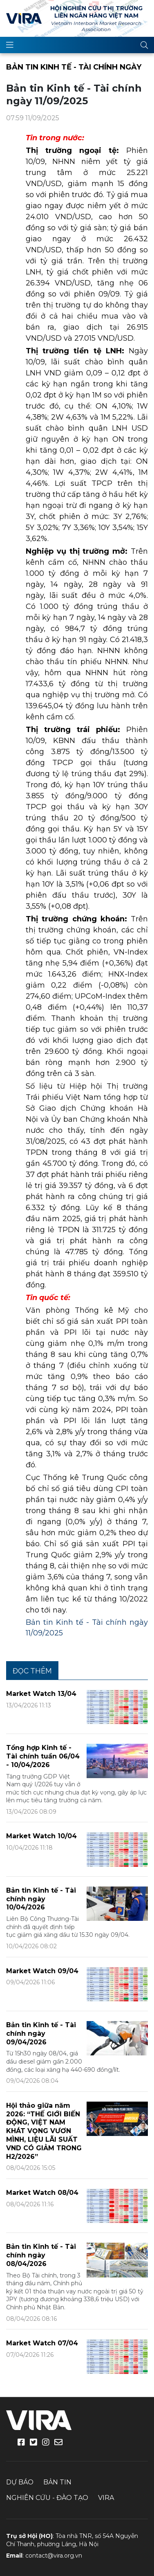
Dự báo (19, 2482)
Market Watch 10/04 (41, 1836)
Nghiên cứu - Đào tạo (47, 2498)
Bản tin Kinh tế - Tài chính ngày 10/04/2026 (41, 1899)
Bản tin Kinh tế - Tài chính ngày (73, 67)
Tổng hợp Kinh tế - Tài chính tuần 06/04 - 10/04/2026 (43, 1756)
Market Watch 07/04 (42, 2343)
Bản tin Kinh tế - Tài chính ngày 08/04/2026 (41, 2255)
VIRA (24, 18)
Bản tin (57, 2482)
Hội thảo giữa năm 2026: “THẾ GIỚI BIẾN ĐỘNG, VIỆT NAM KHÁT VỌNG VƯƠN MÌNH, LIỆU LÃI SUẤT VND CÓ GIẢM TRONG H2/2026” (44, 2131)
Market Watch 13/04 (41, 1694)
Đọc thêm (32, 1670)
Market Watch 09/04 (42, 1971)
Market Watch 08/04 (42, 2192)
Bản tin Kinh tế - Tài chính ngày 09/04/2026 (41, 2033)
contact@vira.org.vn (53, 2555)
